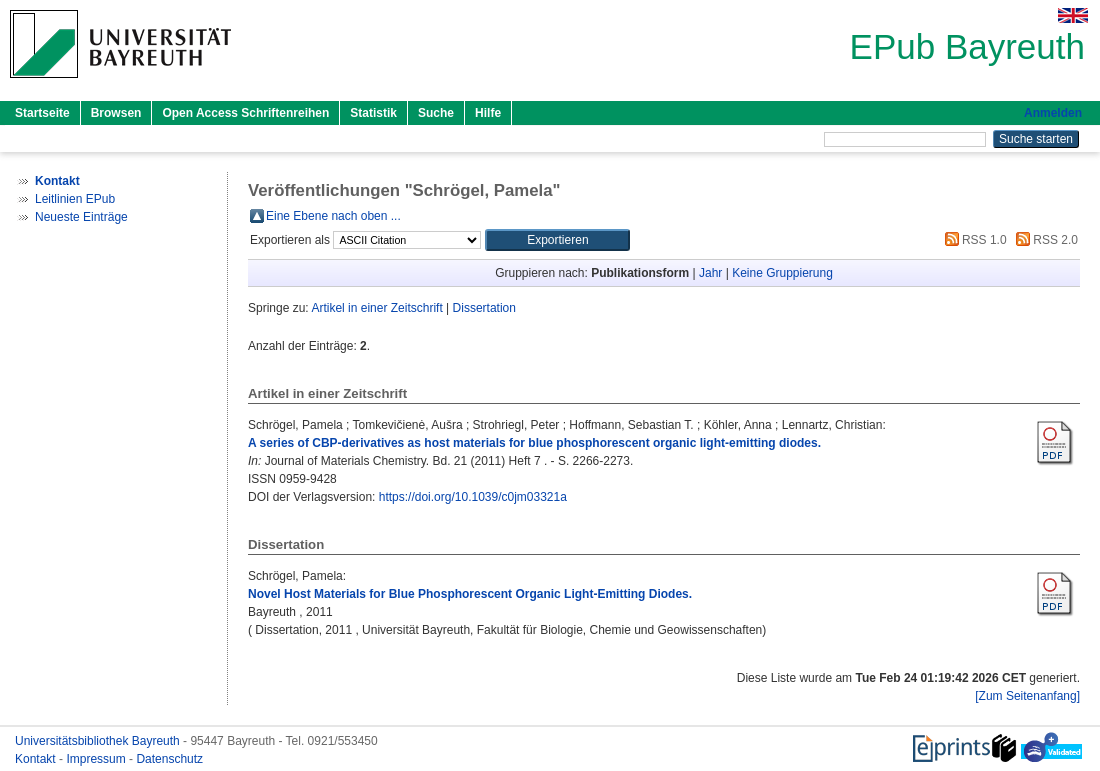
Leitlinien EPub (75, 199)
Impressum (97, 759)
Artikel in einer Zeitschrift (376, 308)
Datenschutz (169, 759)
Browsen (116, 113)
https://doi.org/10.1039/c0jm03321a (473, 497)
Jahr (710, 273)
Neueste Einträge (81, 217)
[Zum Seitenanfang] (1027, 696)
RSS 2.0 (1044, 240)
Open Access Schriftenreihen (245, 113)
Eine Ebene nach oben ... (333, 216)
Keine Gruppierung (782, 273)
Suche (436, 113)
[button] (557, 240)
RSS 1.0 (973, 240)
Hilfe (488, 113)
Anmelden (1053, 113)
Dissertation (484, 308)
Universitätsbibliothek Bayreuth (99, 741)
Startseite (42, 113)
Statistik (373, 113)
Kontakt (37, 759)
